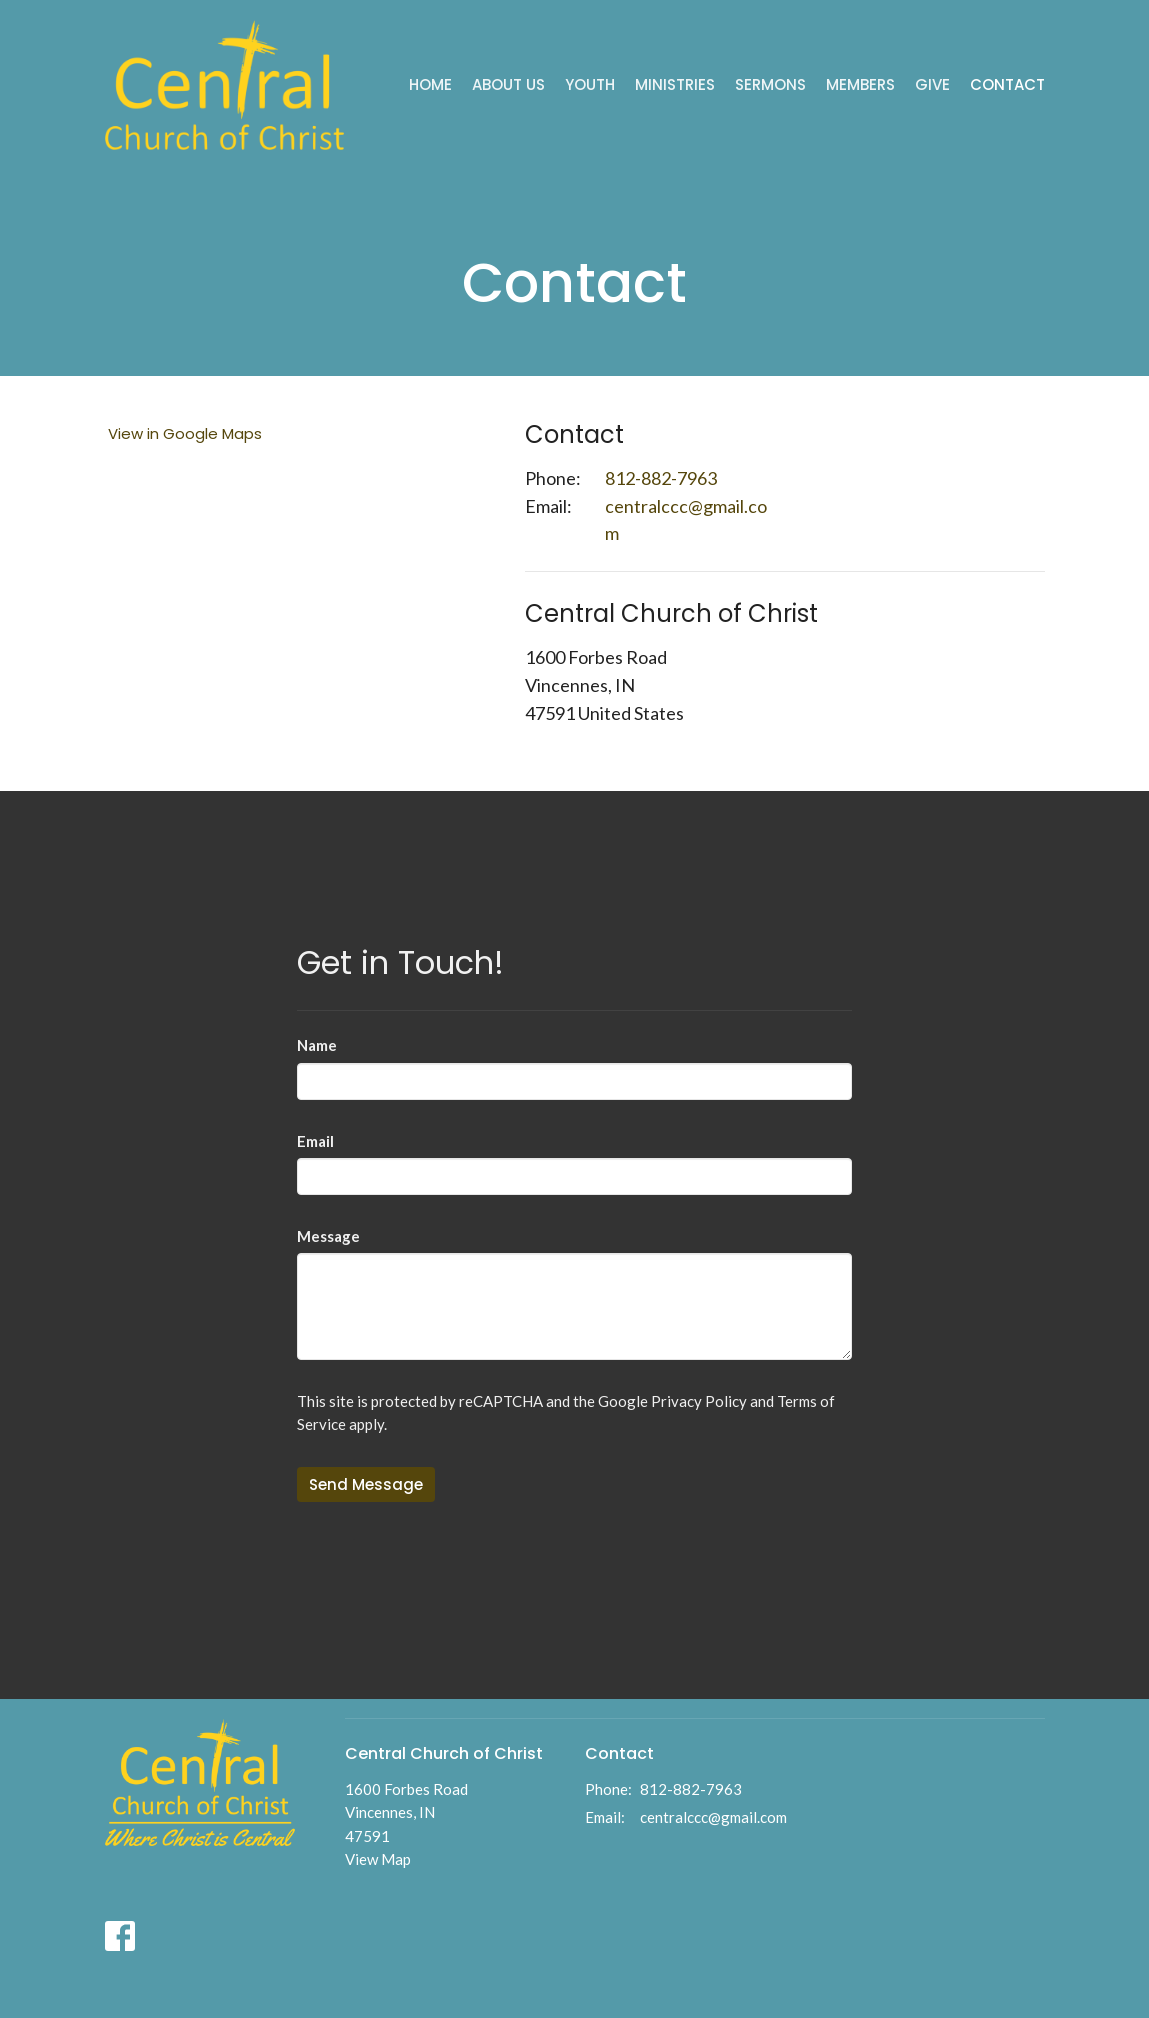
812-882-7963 (661, 478)
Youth (590, 84)
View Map (378, 1859)
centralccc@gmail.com (686, 520)
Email (315, 1141)
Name (317, 1045)
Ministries (675, 84)
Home (430, 84)
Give (932, 84)
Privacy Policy (699, 1401)
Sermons (770, 84)
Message (328, 1236)
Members (860, 84)
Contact (1007, 84)
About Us (508, 84)
